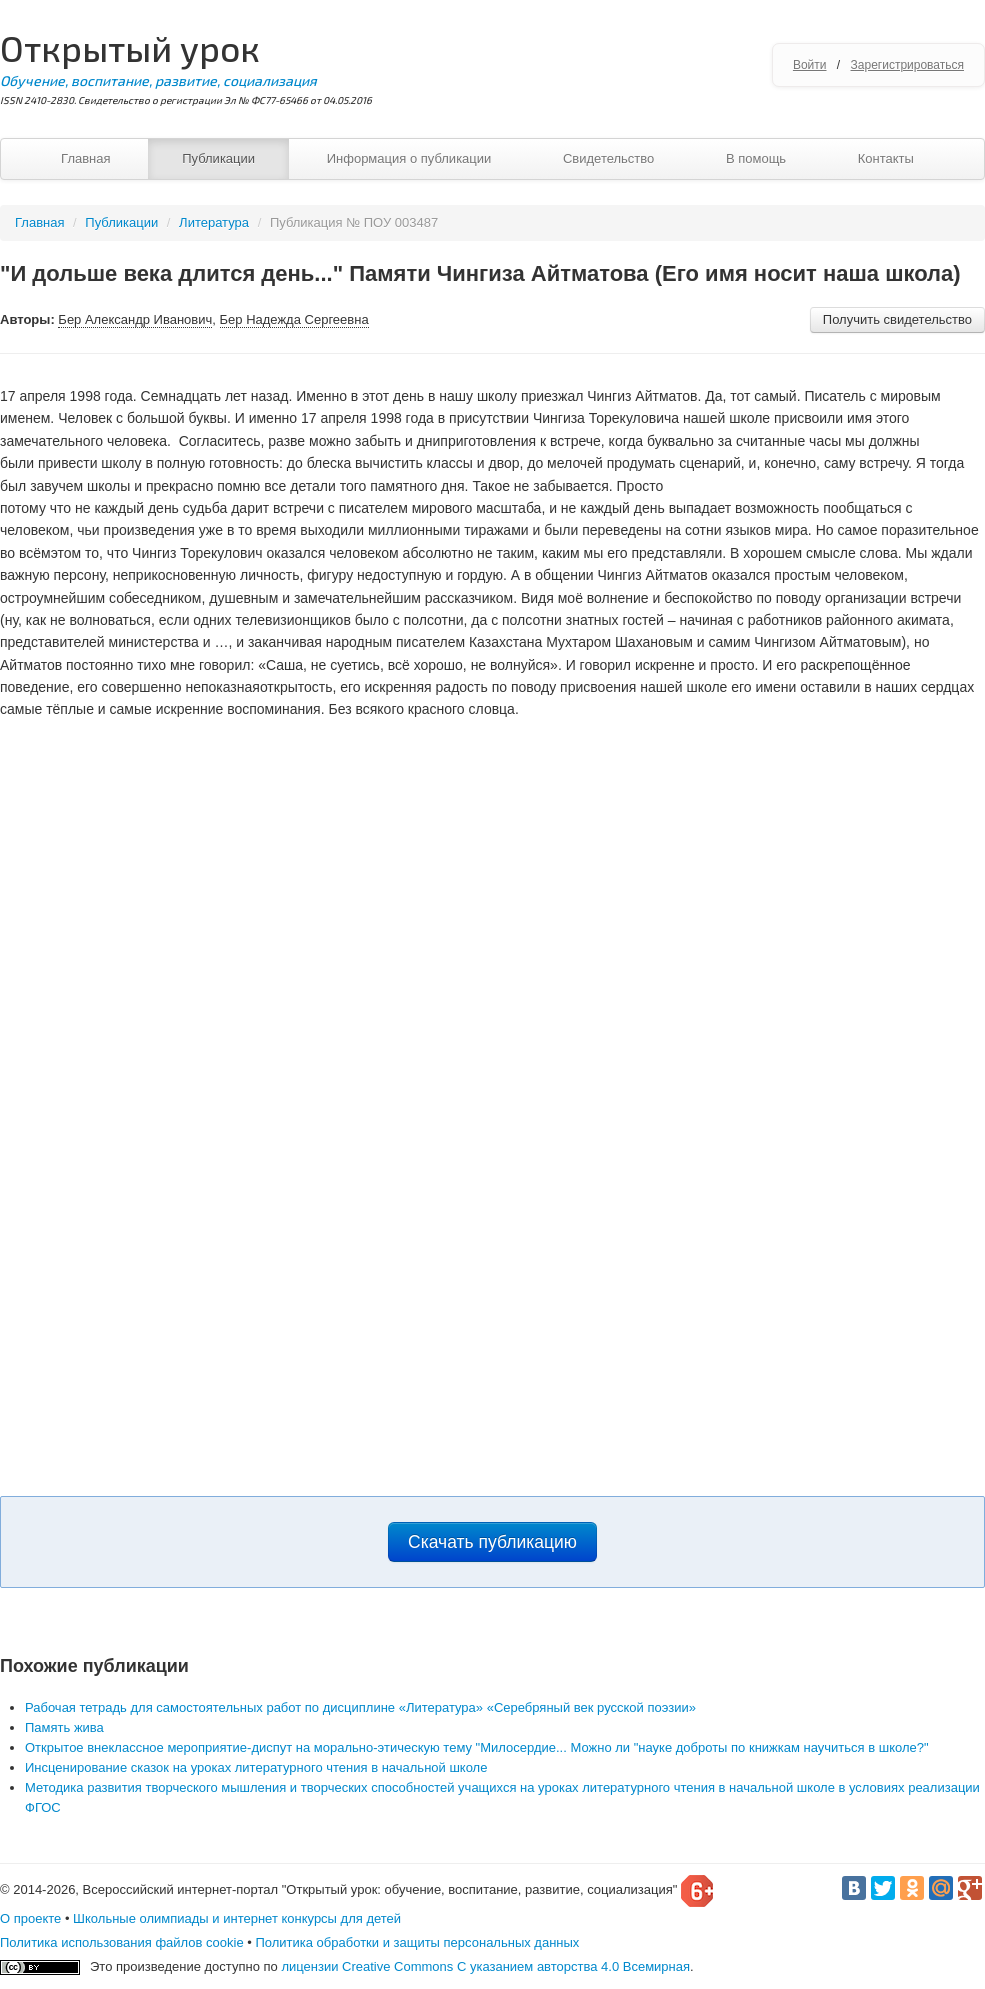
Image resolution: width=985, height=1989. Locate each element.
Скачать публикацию (492, 1542)
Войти (810, 65)
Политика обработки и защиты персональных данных (417, 1942)
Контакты (886, 158)
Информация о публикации (409, 158)
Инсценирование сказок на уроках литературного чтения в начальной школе (256, 1767)
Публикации (218, 158)
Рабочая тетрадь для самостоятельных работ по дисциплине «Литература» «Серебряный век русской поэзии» (360, 1707)
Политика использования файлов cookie (122, 1942)
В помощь (756, 158)
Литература (214, 222)
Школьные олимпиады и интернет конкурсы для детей (237, 1918)
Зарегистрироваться (907, 65)
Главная (85, 158)
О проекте (30, 1918)
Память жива (64, 1727)
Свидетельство (608, 158)
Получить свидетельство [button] (897, 319)
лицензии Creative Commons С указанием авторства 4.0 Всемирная (485, 1966)
